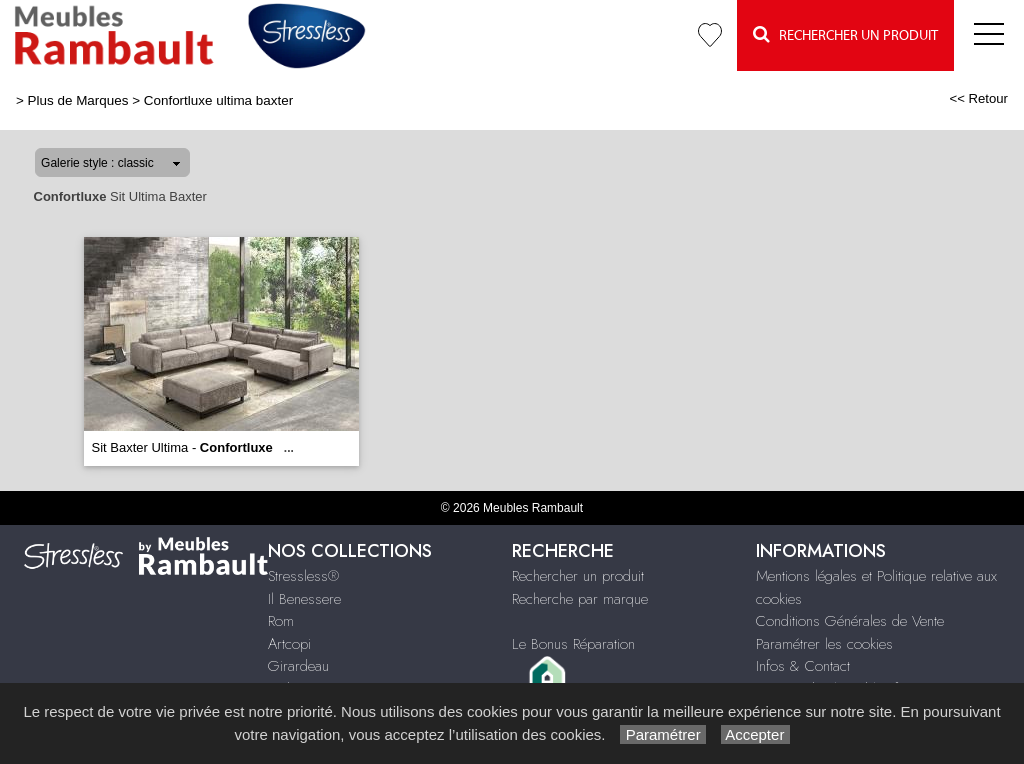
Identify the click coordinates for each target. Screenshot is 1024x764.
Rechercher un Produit (845, 34)
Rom (281, 621)
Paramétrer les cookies (824, 644)
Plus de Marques (78, 100)
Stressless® (303, 576)
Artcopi (289, 644)
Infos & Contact (803, 666)
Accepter (755, 734)
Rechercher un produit (578, 576)
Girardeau (298, 666)
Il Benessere (304, 599)
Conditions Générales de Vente (850, 621)
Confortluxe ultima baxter (218, 100)
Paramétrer (662, 734)
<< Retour (978, 98)
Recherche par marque (580, 599)
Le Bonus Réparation (573, 644)
